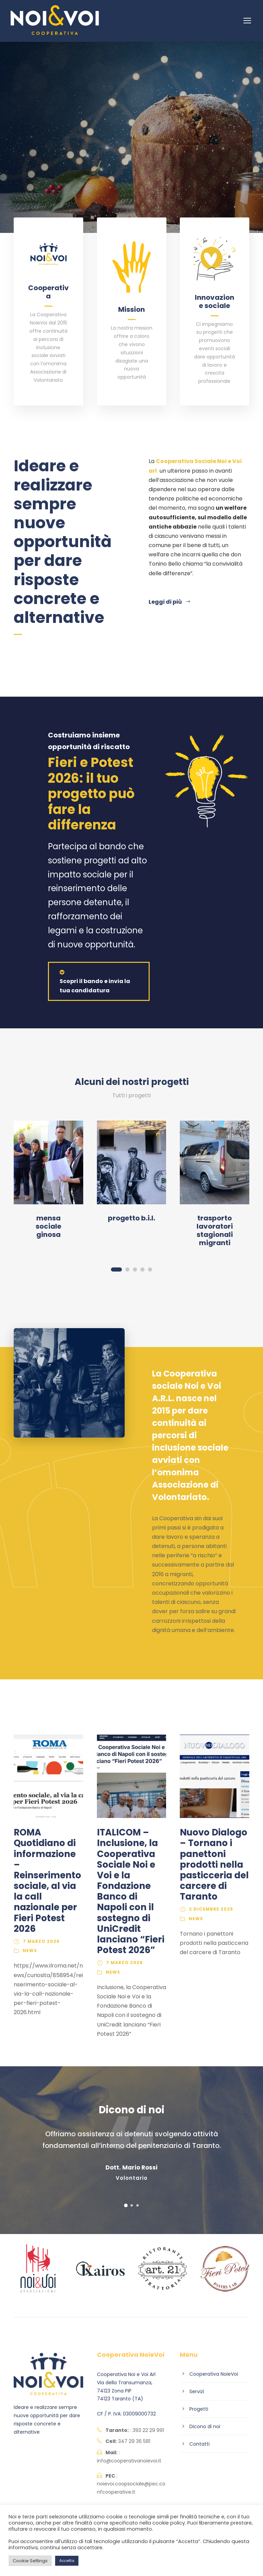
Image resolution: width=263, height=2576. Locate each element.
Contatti (199, 2444)
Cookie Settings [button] (30, 2560)
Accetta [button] (66, 2560)
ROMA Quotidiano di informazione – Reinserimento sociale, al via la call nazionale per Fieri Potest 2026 (47, 1880)
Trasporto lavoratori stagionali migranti (215, 1230)
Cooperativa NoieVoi (213, 2374)
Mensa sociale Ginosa (48, 1226)
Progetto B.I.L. (131, 1218)
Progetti (198, 2409)
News (30, 1950)
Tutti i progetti (131, 1095)
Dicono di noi (204, 2426)
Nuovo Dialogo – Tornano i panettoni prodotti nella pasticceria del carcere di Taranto (214, 1864)
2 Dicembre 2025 (211, 1909)
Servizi (196, 2391)
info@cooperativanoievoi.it (129, 2460)
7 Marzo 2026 (41, 1941)
